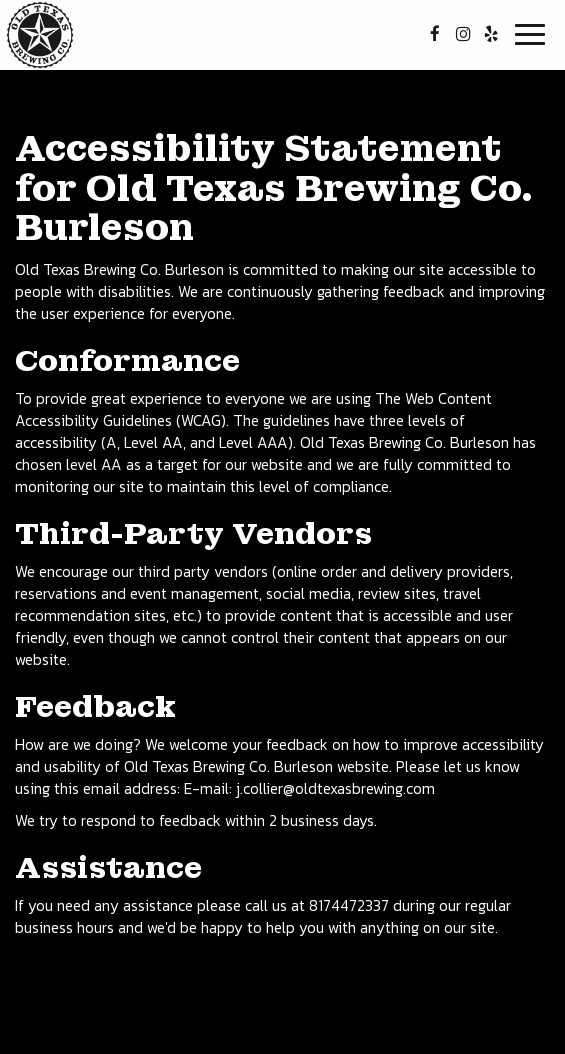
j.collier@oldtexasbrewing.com (335, 788)
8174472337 (349, 905)
